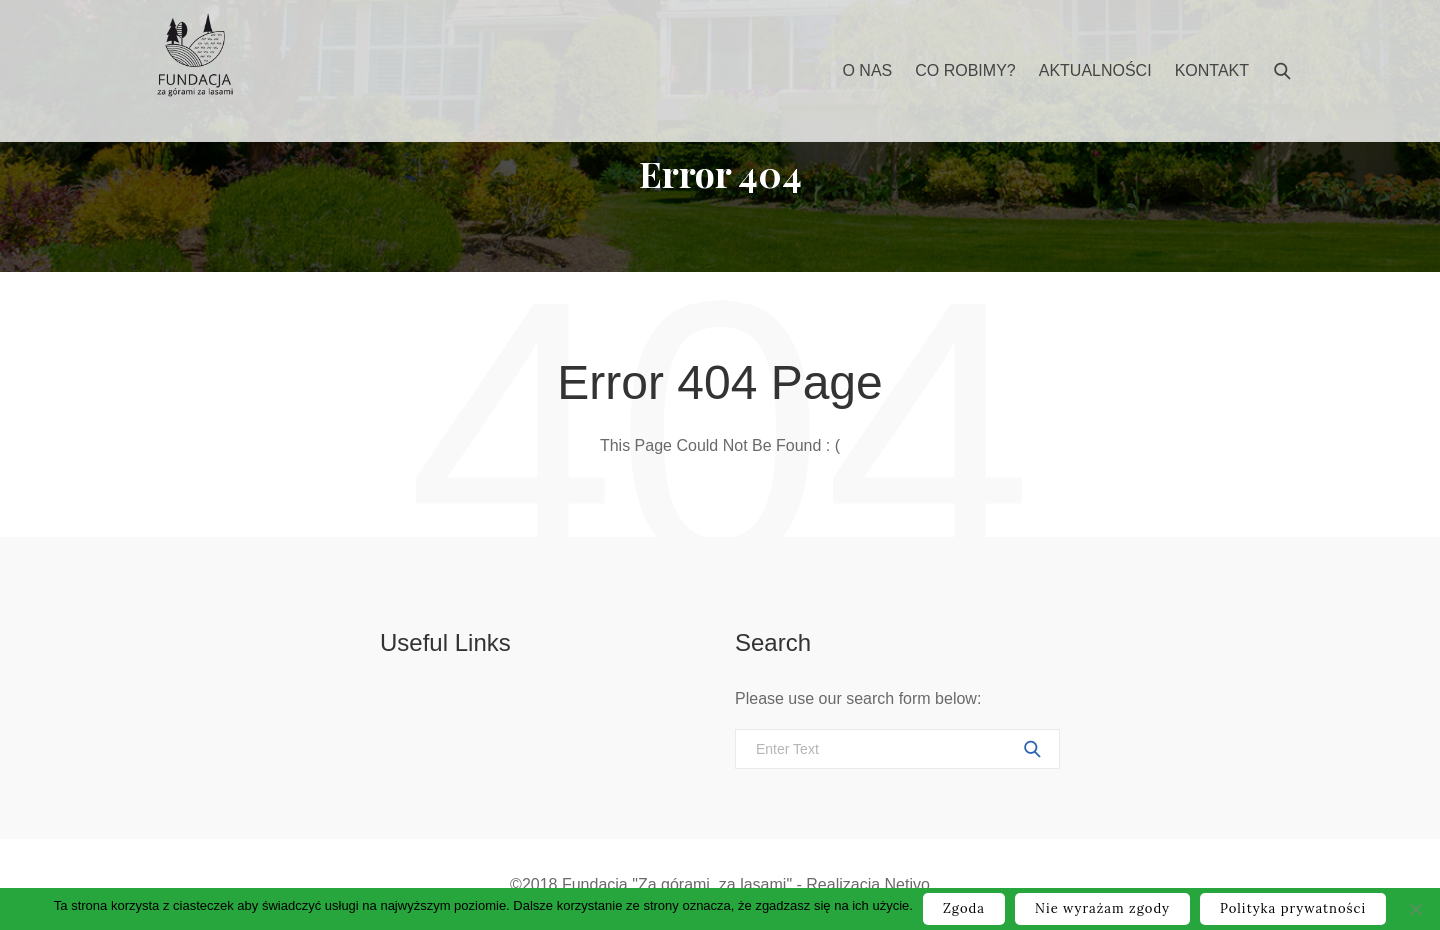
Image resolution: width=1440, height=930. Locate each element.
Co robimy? (965, 70)
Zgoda (964, 908)
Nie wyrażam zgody (1102, 908)
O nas (867, 70)
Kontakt (1212, 70)
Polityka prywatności (1293, 908)
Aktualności (1095, 70)
